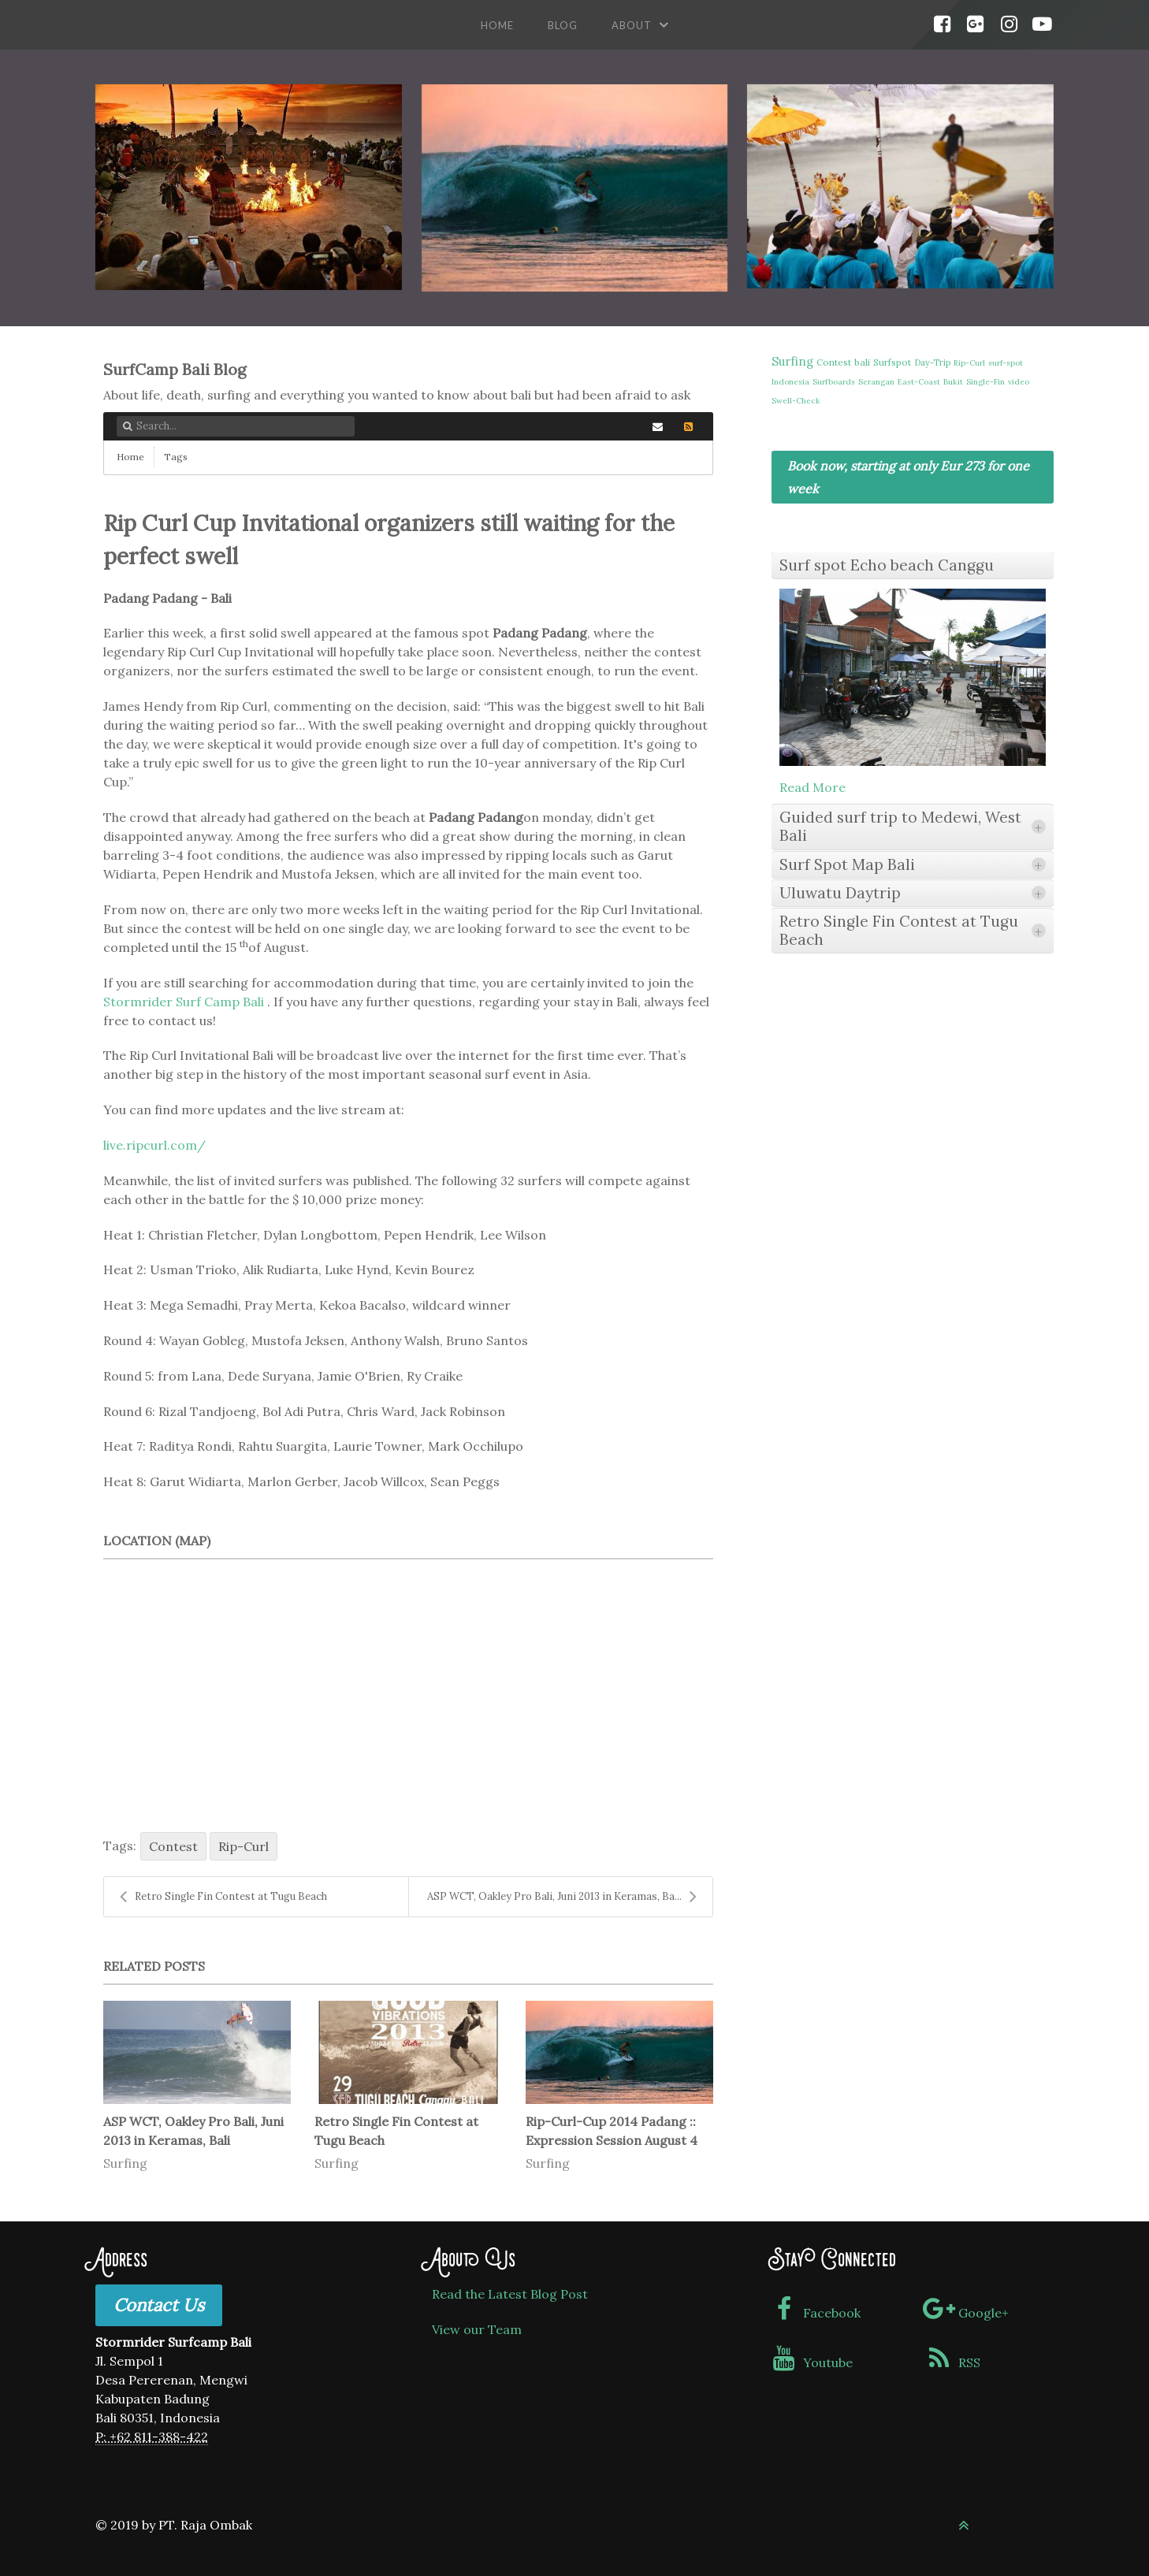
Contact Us (158, 2305)
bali (862, 362)
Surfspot (892, 362)
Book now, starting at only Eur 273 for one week (908, 477)
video (1018, 382)
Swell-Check (796, 401)
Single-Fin (985, 382)
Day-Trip (932, 362)
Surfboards (833, 382)
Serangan (876, 382)
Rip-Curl (243, 1846)
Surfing (125, 2163)
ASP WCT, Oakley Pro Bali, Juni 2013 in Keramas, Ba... (562, 1897)
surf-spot (1005, 363)
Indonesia (790, 382)
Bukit (953, 382)
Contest (173, 1846)
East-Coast (919, 382)
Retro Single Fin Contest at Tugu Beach (223, 1897)
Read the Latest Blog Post (510, 2294)
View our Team (477, 2329)
